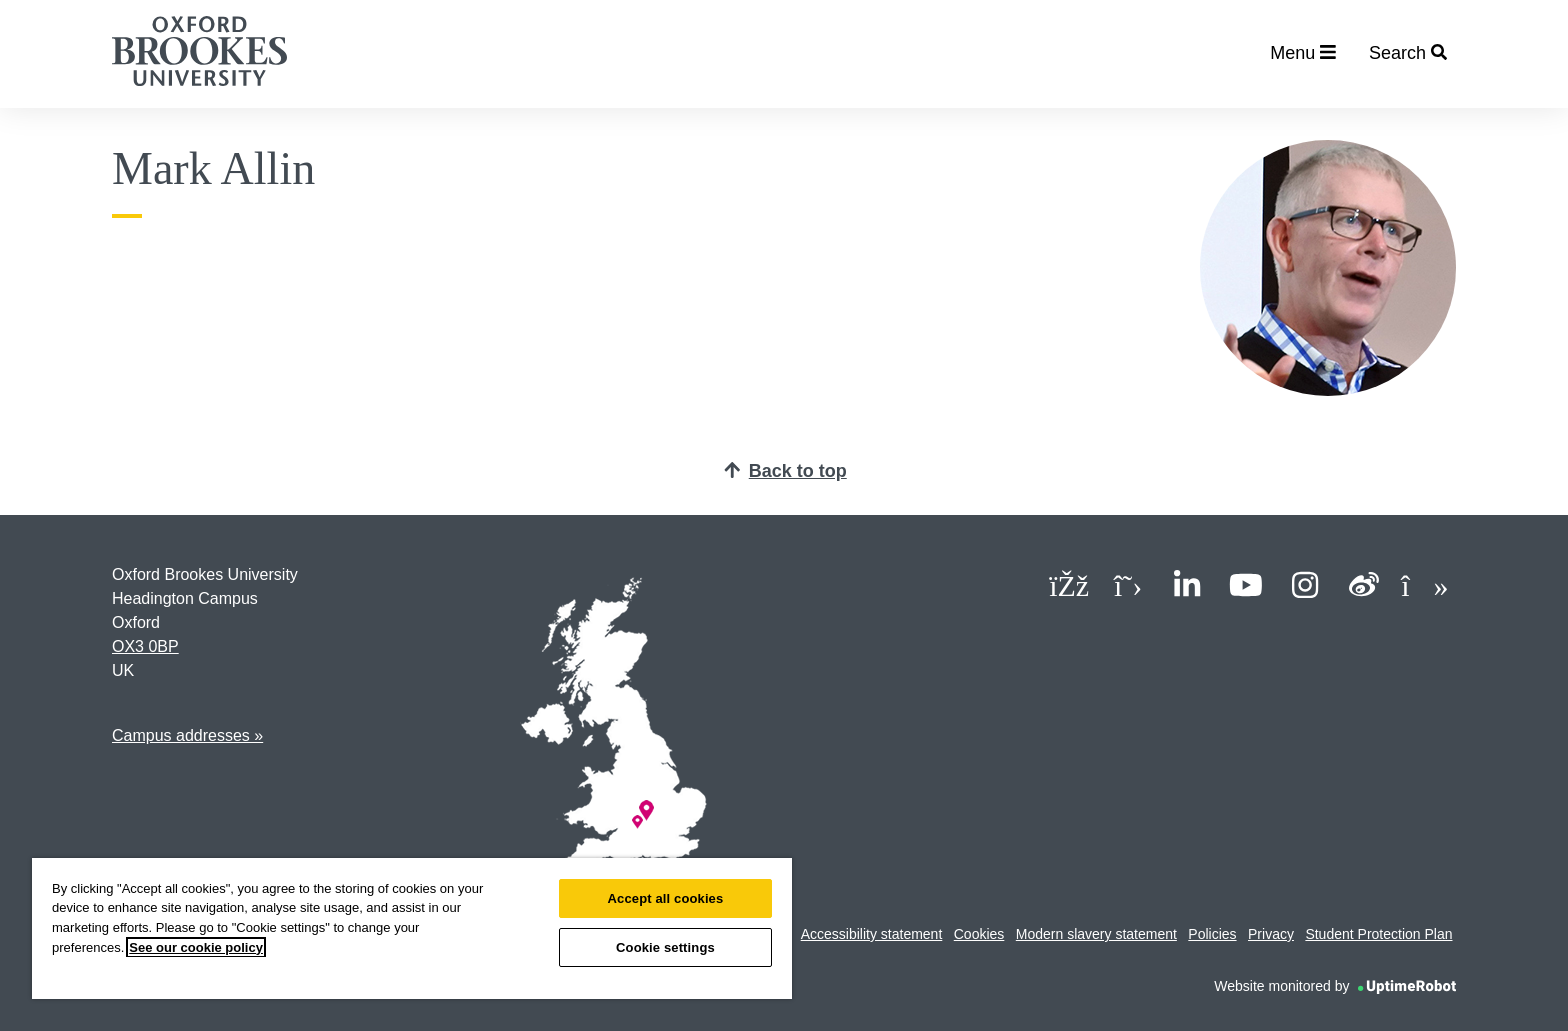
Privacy (1271, 934)
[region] (412, 928)
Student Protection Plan (1378, 934)
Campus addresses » (187, 735)
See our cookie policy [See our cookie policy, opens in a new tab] (196, 947)
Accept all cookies (666, 898)
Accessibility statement (872, 934)
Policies (1212, 934)
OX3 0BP (145, 646)
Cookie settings (665, 947)
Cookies (979, 934)
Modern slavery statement (1096, 934)
